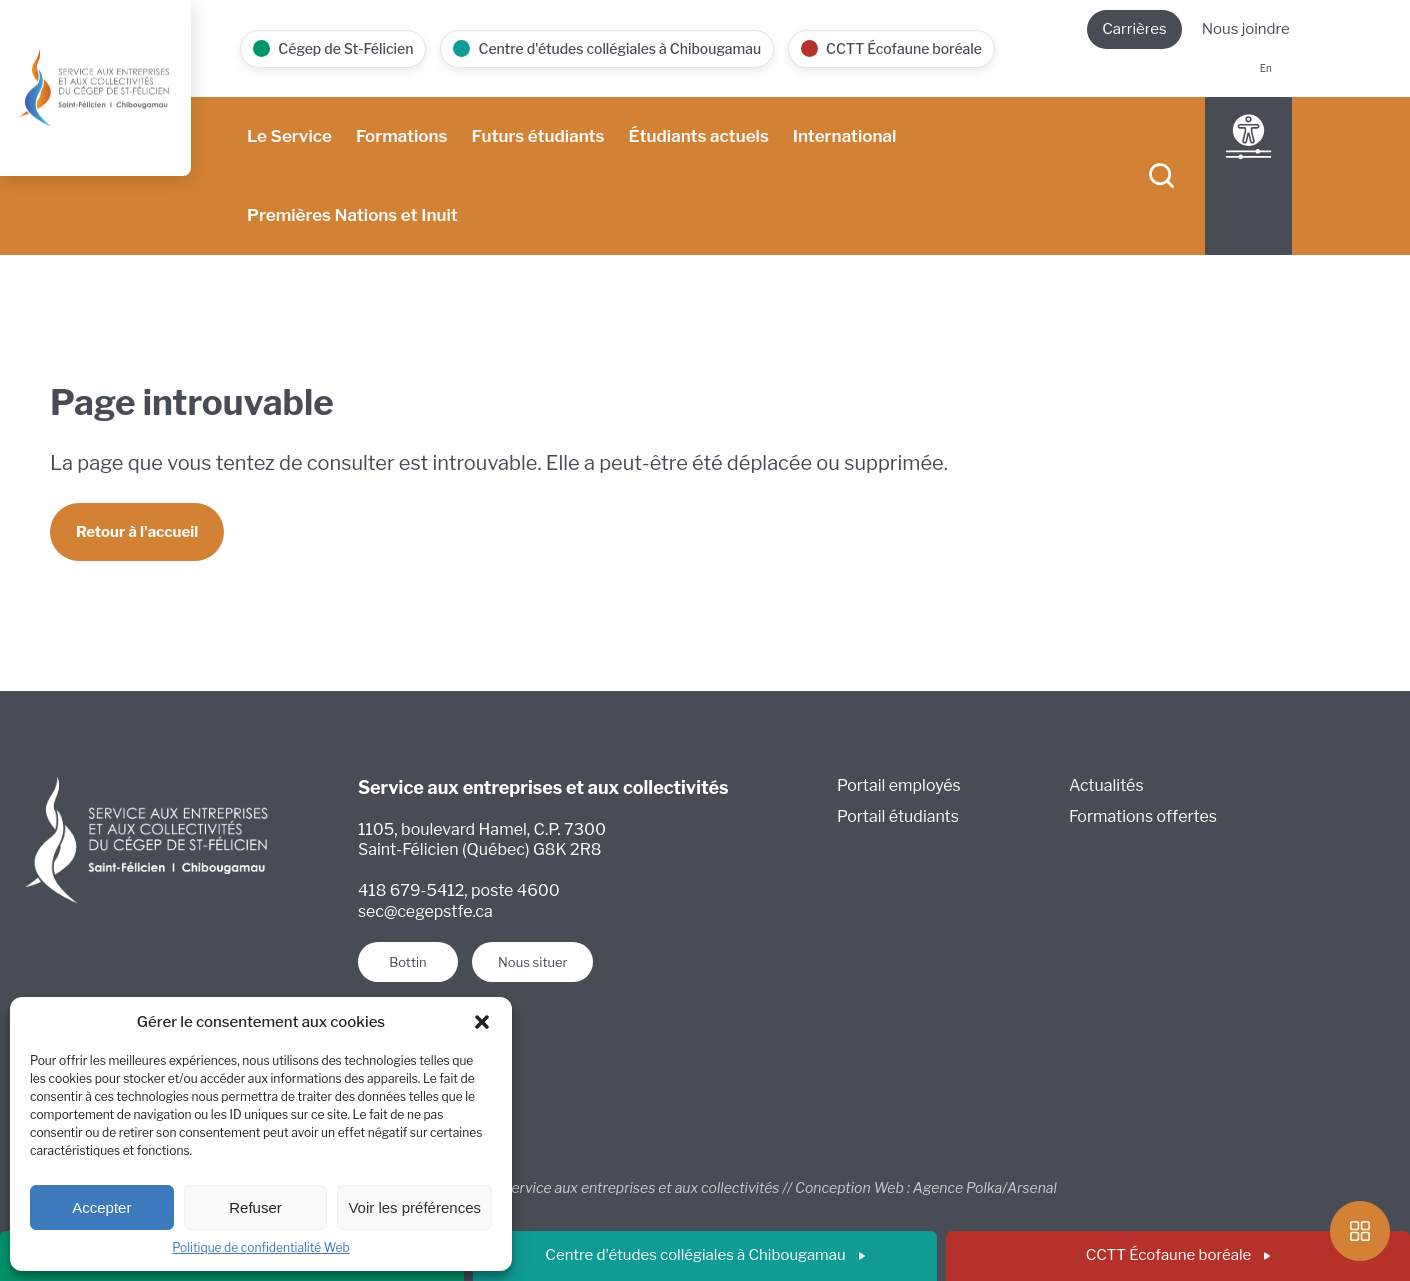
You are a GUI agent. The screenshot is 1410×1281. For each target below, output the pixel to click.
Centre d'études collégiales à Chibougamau (704, 1255)
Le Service (289, 136)
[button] (482, 1022)
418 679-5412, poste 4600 (459, 890)
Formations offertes (1143, 816)
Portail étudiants (898, 816)
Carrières (1134, 29)
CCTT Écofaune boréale (1178, 1255)
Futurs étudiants (538, 136)
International (845, 136)
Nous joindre (1246, 29)
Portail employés (899, 785)
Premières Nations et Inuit (352, 215)
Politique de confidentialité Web (260, 1247)
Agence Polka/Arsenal (985, 1188)
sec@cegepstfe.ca (425, 911)
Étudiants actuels (698, 136)
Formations (402, 136)
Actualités (1106, 785)
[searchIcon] (1161, 176)
